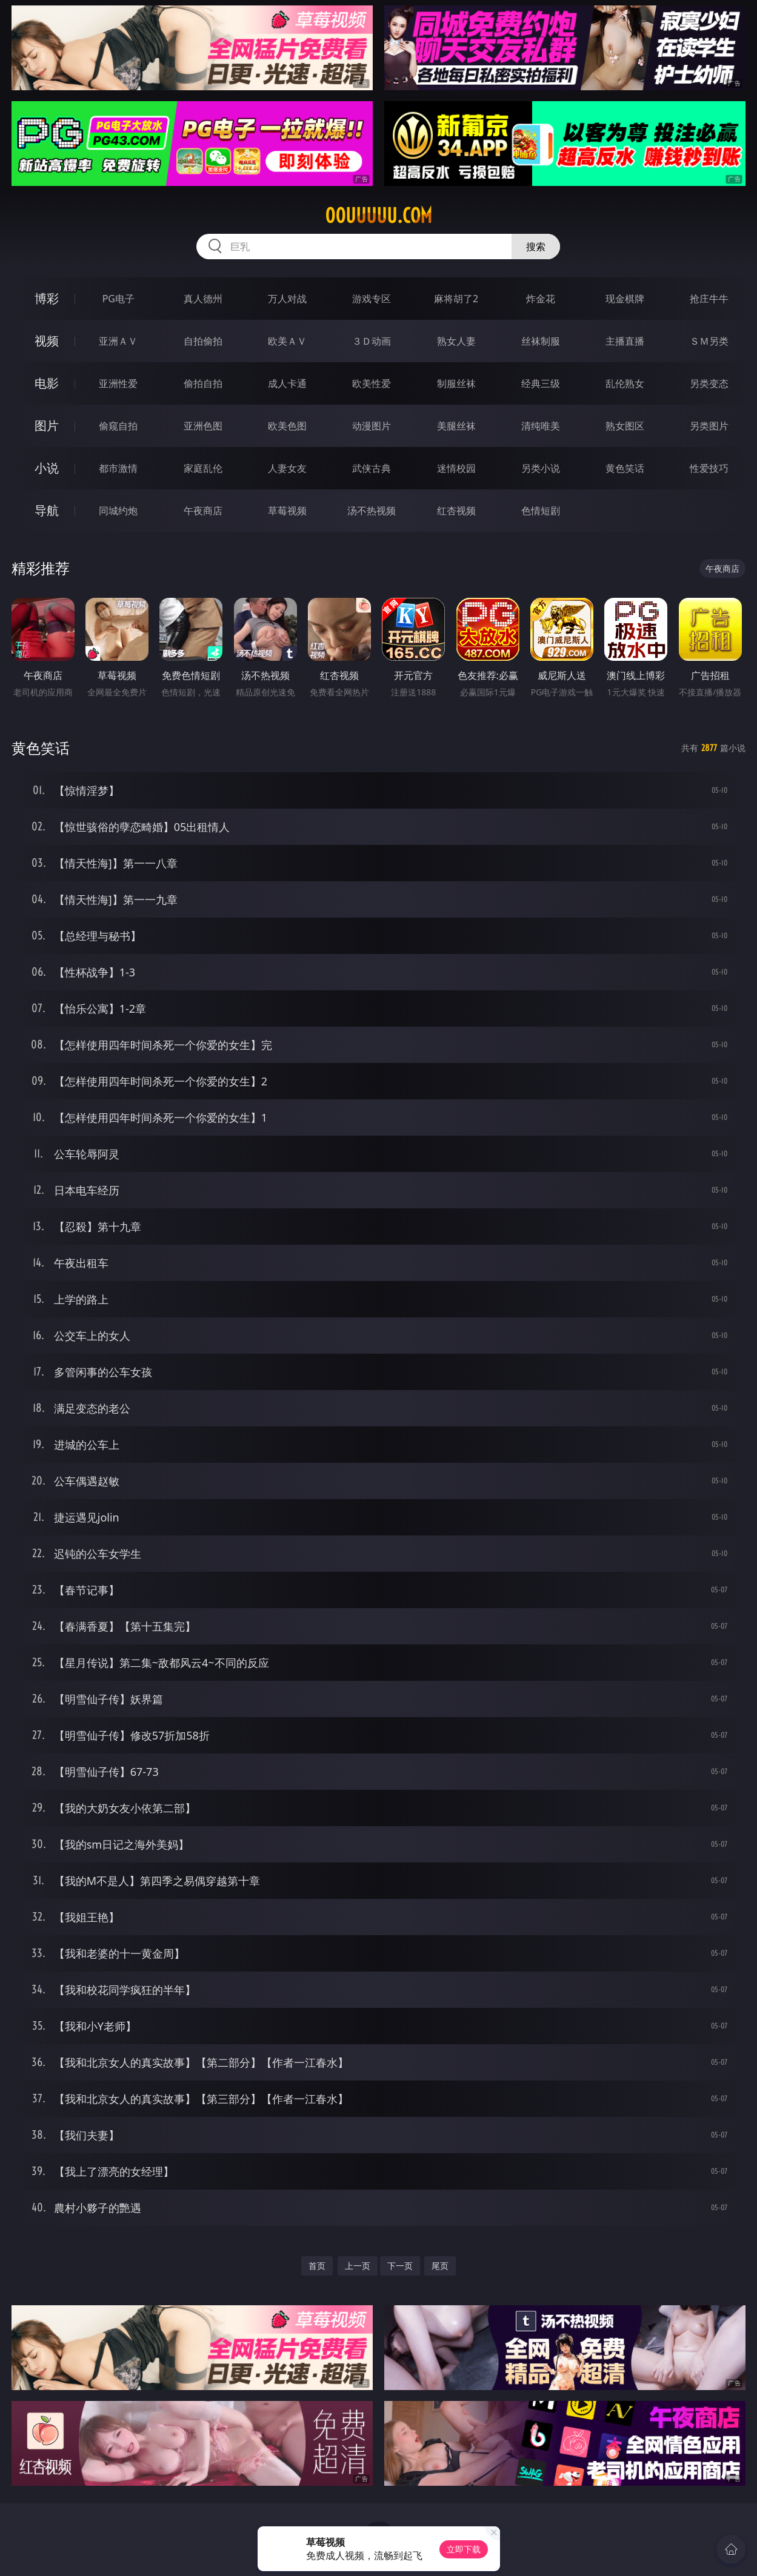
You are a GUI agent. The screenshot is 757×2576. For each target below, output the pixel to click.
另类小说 (540, 468)
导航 (47, 510)
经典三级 (540, 383)
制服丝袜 (456, 383)
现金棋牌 (624, 298)
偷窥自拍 (118, 425)
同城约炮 (118, 510)
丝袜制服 (540, 341)
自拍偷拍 (203, 341)
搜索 (535, 246)
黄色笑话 (624, 468)
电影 (47, 383)
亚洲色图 (203, 425)
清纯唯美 (540, 425)
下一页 (400, 2265)
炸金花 (540, 298)
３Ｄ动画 (371, 341)
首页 (316, 2265)
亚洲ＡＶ (118, 341)
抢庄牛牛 (709, 298)
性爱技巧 (709, 468)
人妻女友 (287, 468)
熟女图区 (624, 425)
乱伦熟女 (624, 383)
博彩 (47, 298)
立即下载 (464, 2549)
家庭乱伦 (203, 468)
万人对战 (287, 298)
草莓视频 (287, 510)
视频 (47, 341)
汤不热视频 (371, 510)
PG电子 (118, 298)
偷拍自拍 (203, 383)
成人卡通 (287, 383)
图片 (47, 425)
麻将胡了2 (456, 298)
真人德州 (203, 298)
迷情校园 (456, 468)
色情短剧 (540, 510)
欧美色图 (287, 425)
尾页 (440, 2265)
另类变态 (709, 383)
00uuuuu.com (378, 216)
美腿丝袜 (456, 425)
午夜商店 (203, 510)
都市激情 (118, 468)
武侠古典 (371, 468)
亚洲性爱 (118, 383)
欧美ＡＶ (287, 341)
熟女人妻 (456, 341)
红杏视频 (456, 510)
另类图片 (709, 425)
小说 (47, 468)
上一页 (357, 2265)
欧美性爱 (371, 383)
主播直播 (624, 341)
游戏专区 (371, 298)
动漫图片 (371, 425)
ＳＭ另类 (709, 341)
